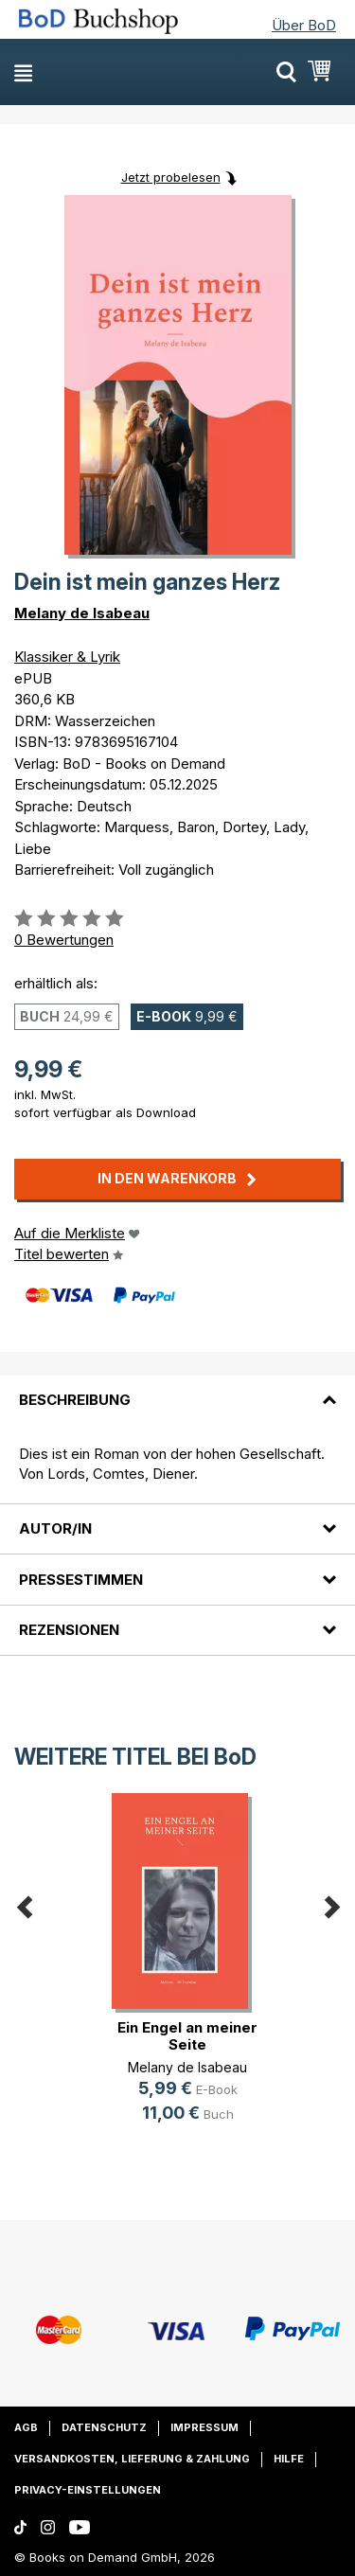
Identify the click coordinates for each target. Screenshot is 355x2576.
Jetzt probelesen (171, 177)
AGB (26, 2427)
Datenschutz (104, 2427)
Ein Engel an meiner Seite (187, 2035)
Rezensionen (69, 1630)
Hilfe (289, 2458)
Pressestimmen (81, 1580)
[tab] (177, 1389)
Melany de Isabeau (82, 613)
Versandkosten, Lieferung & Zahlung (132, 2458)
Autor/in (55, 1528)
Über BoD (304, 25)
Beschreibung (75, 1400)
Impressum (204, 2427)
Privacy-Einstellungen (87, 2489)
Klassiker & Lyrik (67, 657)
